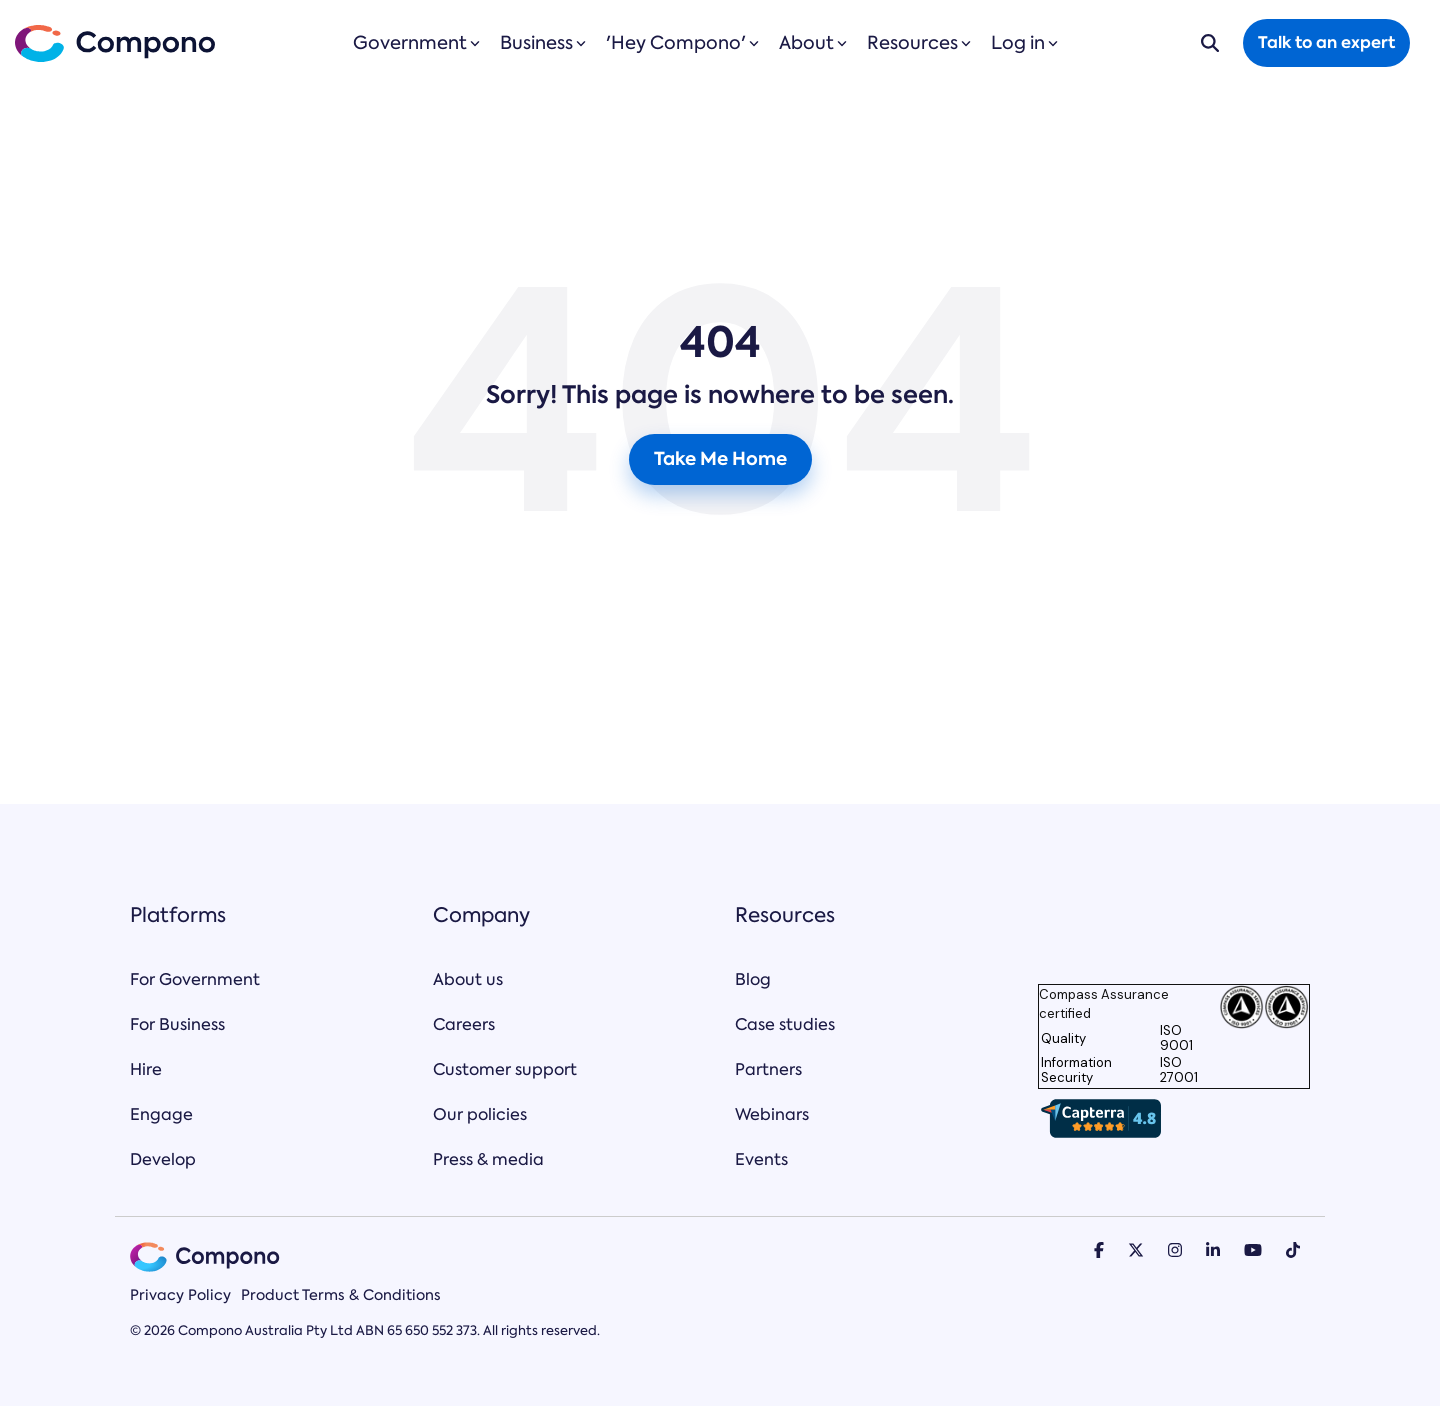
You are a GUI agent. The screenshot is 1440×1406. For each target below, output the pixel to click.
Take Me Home (720, 458)
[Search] (1210, 43)
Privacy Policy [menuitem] (180, 1295)
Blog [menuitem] (753, 979)
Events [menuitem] (761, 1159)
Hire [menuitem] (146, 1069)
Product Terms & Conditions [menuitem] (341, 1295)
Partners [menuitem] (768, 1069)
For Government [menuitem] (195, 979)
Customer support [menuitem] (505, 1069)
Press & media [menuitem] (488, 1159)
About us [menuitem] (468, 979)
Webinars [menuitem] (772, 1114)
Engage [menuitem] (161, 1114)
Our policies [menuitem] (480, 1114)
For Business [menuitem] (177, 1024)
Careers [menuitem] (464, 1024)
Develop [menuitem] (163, 1159)
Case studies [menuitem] (785, 1024)
